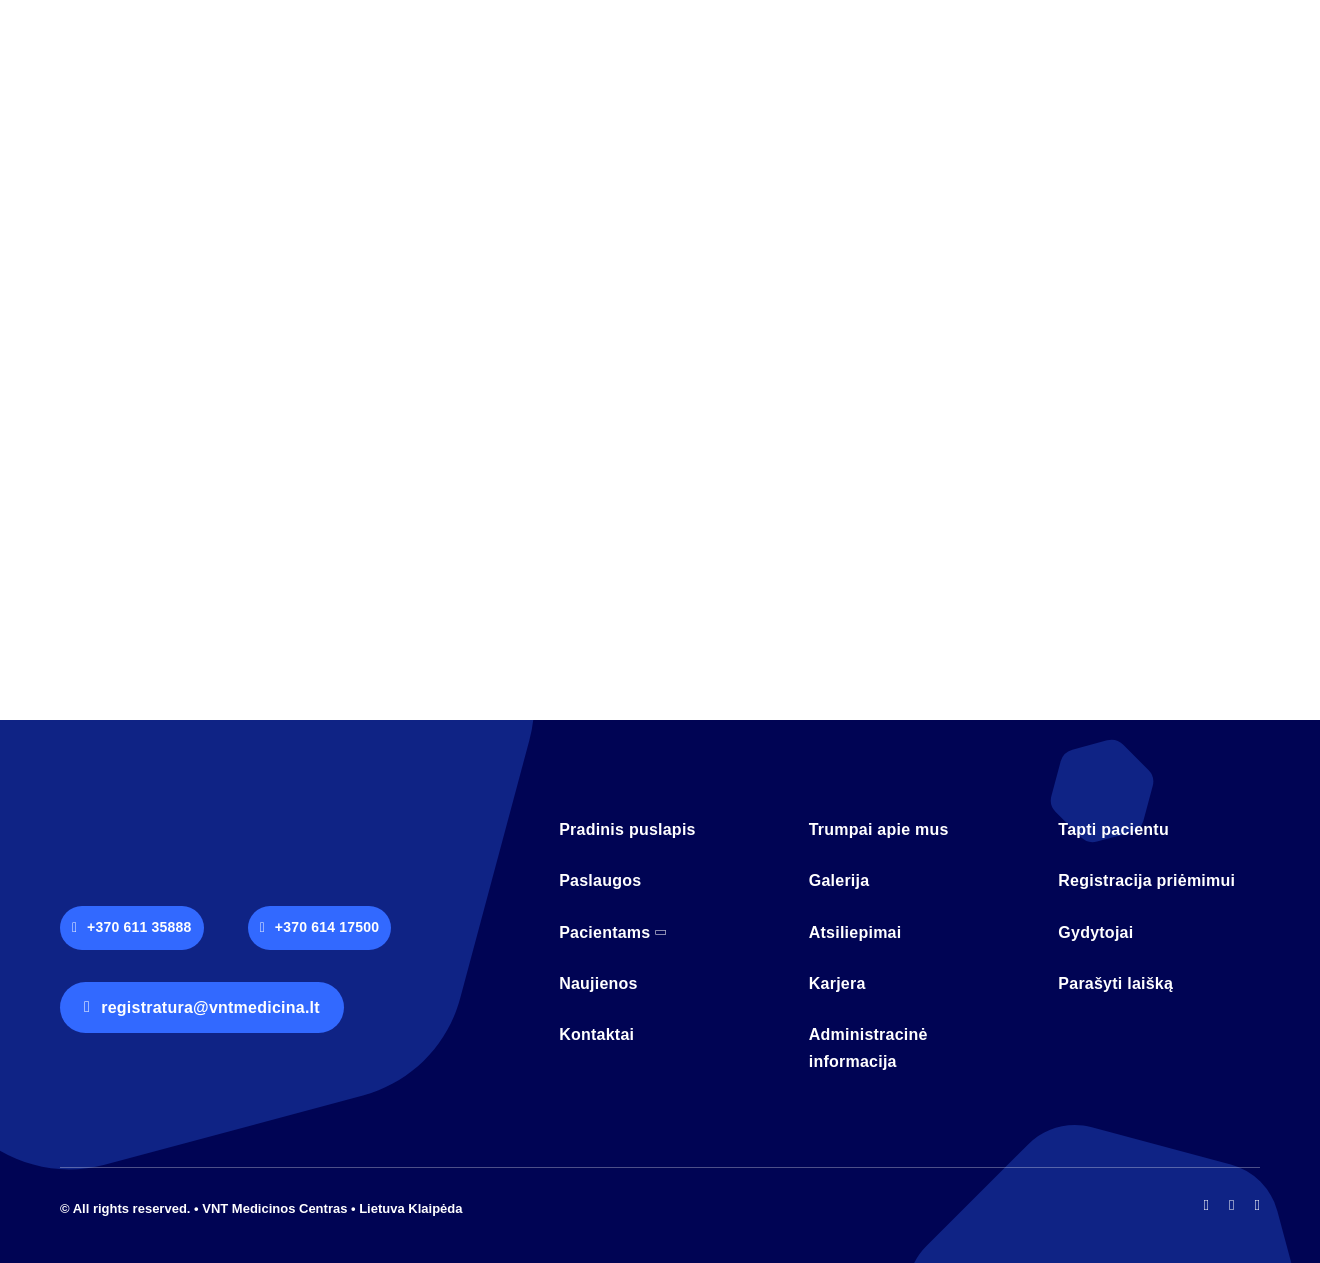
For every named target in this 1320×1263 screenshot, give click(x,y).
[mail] (1257, 1205)
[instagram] (1231, 1205)
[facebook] (1206, 1205)
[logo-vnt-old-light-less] (170, 817)
